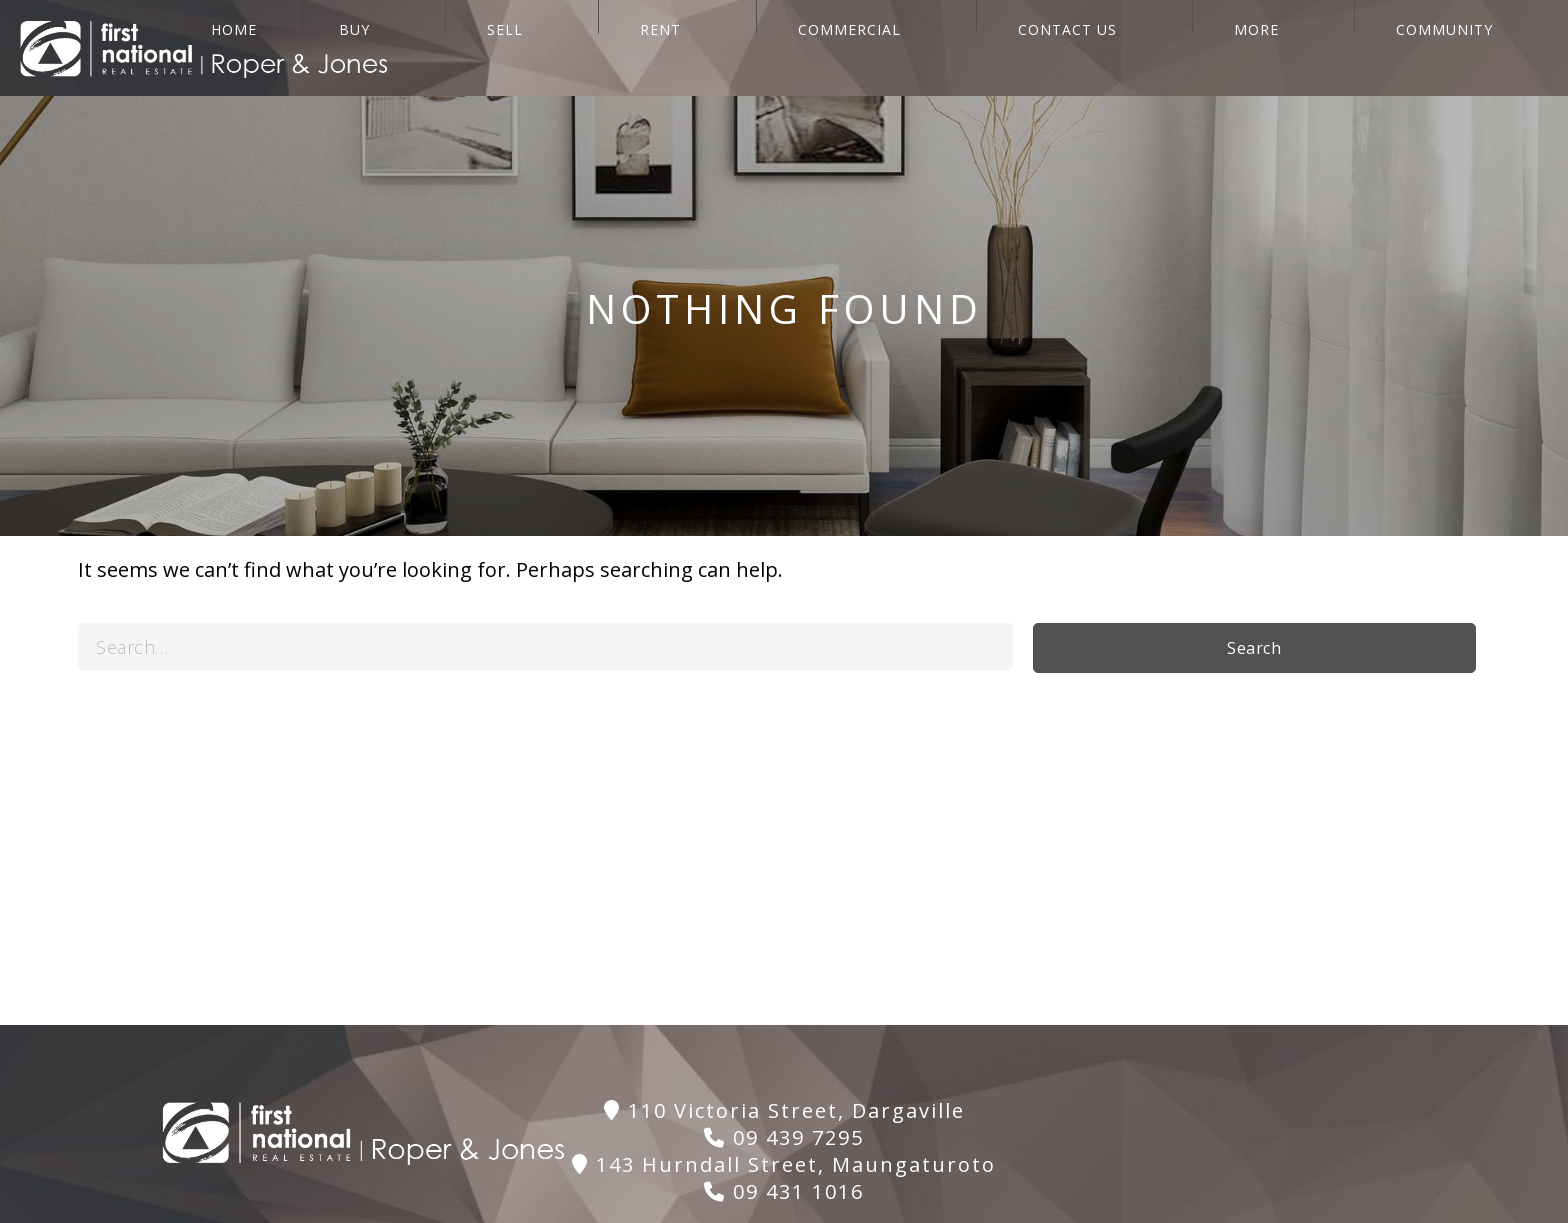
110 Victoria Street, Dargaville (784, 1110)
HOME (644, 47)
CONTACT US (1228, 47)
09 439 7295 (784, 1137)
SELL (836, 47)
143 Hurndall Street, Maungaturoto (784, 1164)
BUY (742, 47)
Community (1491, 47)
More (1360, 47)
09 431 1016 (784, 1191)
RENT (934, 47)
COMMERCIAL (1066, 47)
